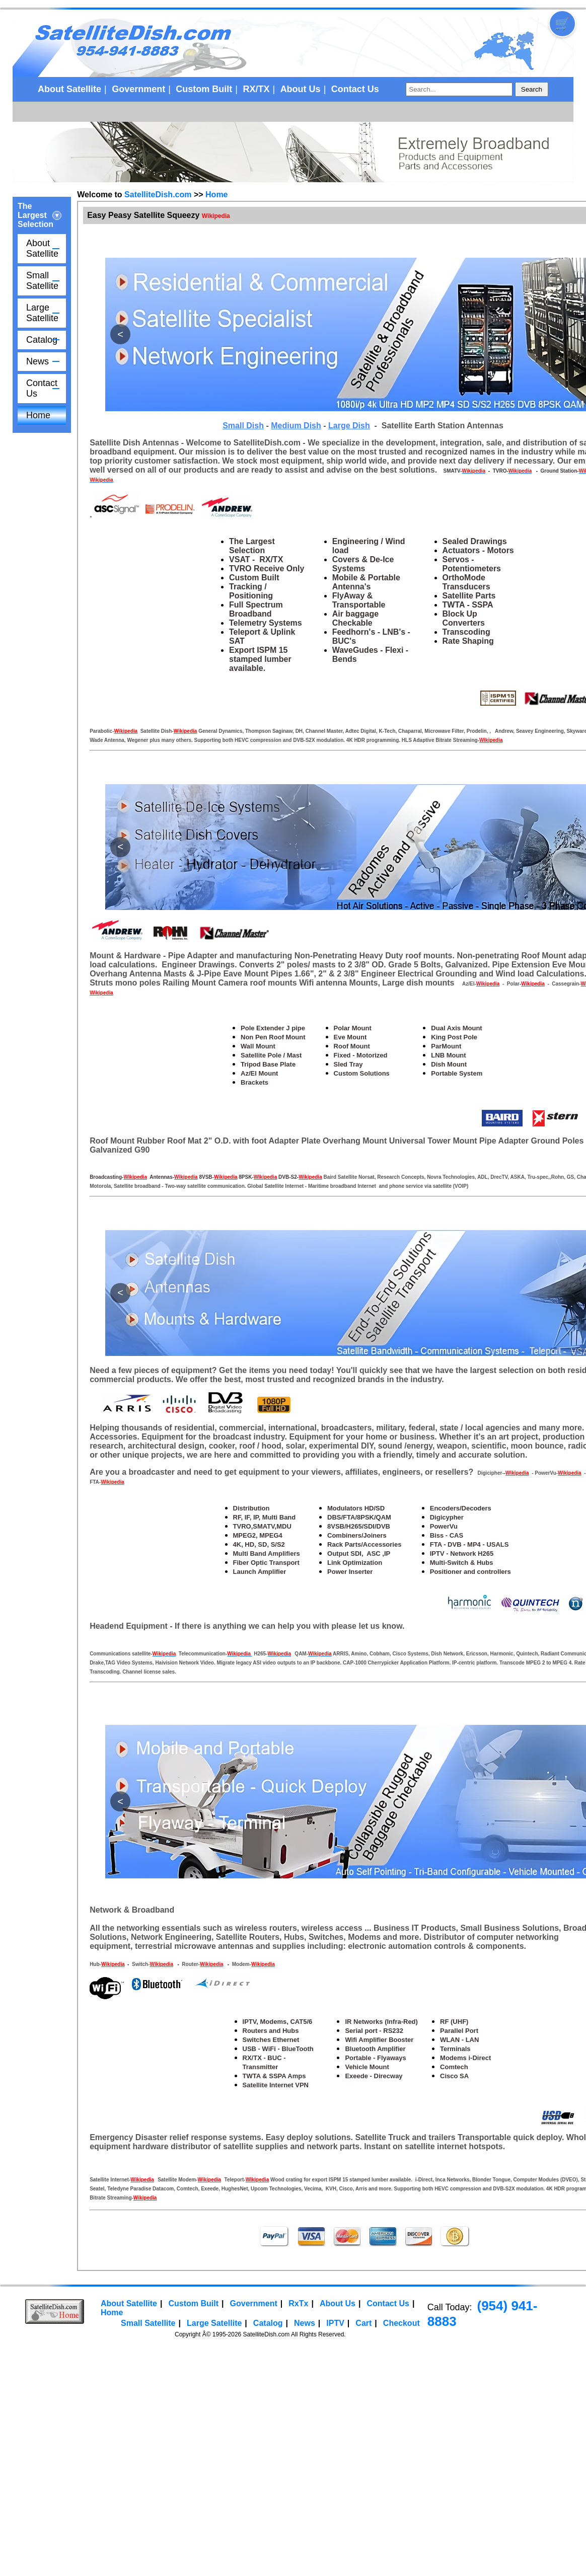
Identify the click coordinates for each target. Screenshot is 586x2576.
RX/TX (256, 89)
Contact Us (355, 89)
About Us (300, 89)
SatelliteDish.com (157, 194)
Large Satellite (42, 312)
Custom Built (204, 89)
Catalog (41, 340)
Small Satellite (42, 280)
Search (531, 89)
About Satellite (69, 89)
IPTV (335, 2323)
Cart (363, 2323)
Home (38, 415)
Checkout (401, 2323)
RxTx (298, 2303)
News (37, 361)
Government (138, 89)
